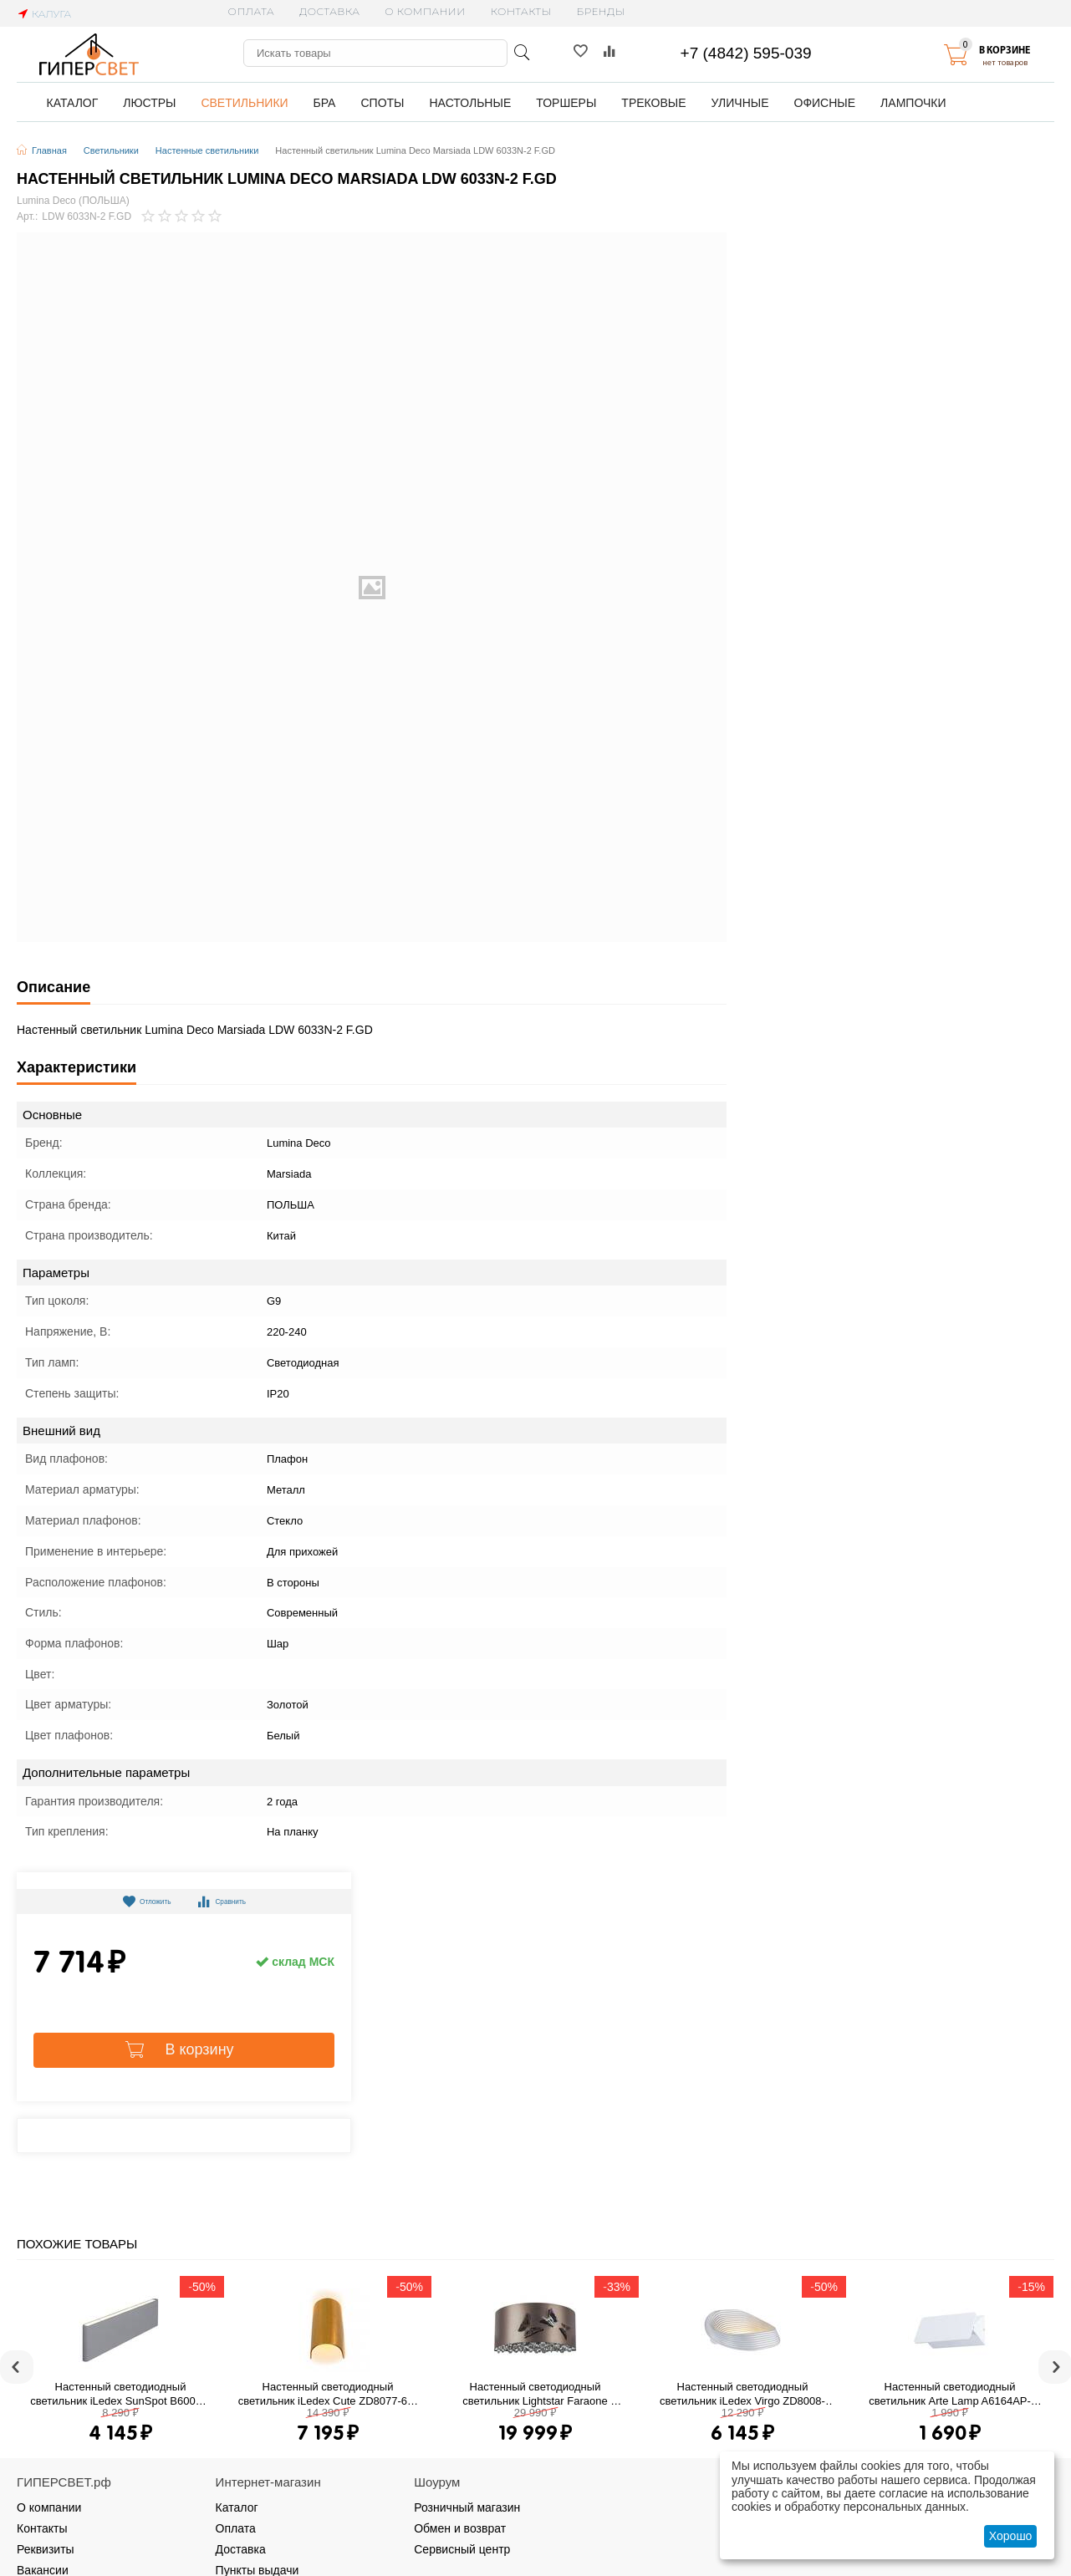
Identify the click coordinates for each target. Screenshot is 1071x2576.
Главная (49, 150)
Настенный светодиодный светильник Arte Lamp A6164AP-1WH (950, 2393)
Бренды (601, 11)
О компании (425, 11)
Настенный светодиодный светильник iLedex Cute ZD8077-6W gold (328, 2393)
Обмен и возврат (460, 2528)
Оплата (251, 11)
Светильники (111, 150)
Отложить (135, 1901)
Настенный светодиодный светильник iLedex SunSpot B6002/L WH (120, 2393)
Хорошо (1011, 2536)
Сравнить (232, 1901)
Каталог (237, 2507)
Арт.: (27, 216)
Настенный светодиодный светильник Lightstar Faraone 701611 (536, 2393)
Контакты (521, 11)
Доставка (329, 11)
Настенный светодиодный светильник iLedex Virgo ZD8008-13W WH (742, 2393)
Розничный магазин (467, 2507)
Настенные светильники (207, 150)
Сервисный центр (462, 2549)
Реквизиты (45, 2549)
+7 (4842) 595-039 (746, 53)
